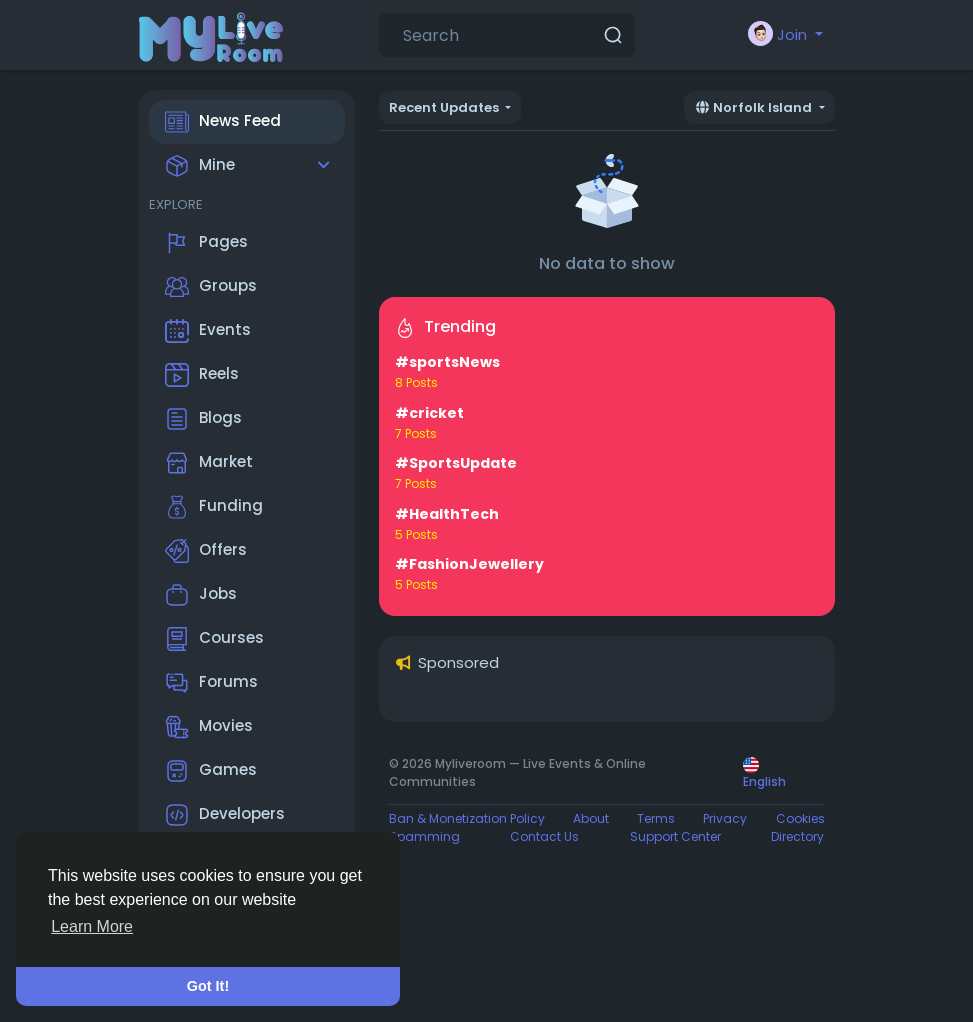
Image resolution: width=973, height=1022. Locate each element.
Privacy (725, 818)
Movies (209, 727)
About (591, 818)
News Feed (223, 122)
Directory (797, 836)
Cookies (800, 818)
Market (209, 463)
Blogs (203, 419)
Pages (206, 243)
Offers (206, 551)
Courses (214, 639)
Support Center (675, 836)
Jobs (201, 595)
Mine (200, 166)
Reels (202, 375)
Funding (214, 507)
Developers (225, 815)
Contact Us (544, 836)
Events (208, 331)
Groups (211, 287)
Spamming (424, 836)
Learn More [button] (92, 926)
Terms (656, 818)
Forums (211, 683)
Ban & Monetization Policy (467, 818)
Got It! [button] (208, 986)
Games (211, 771)
